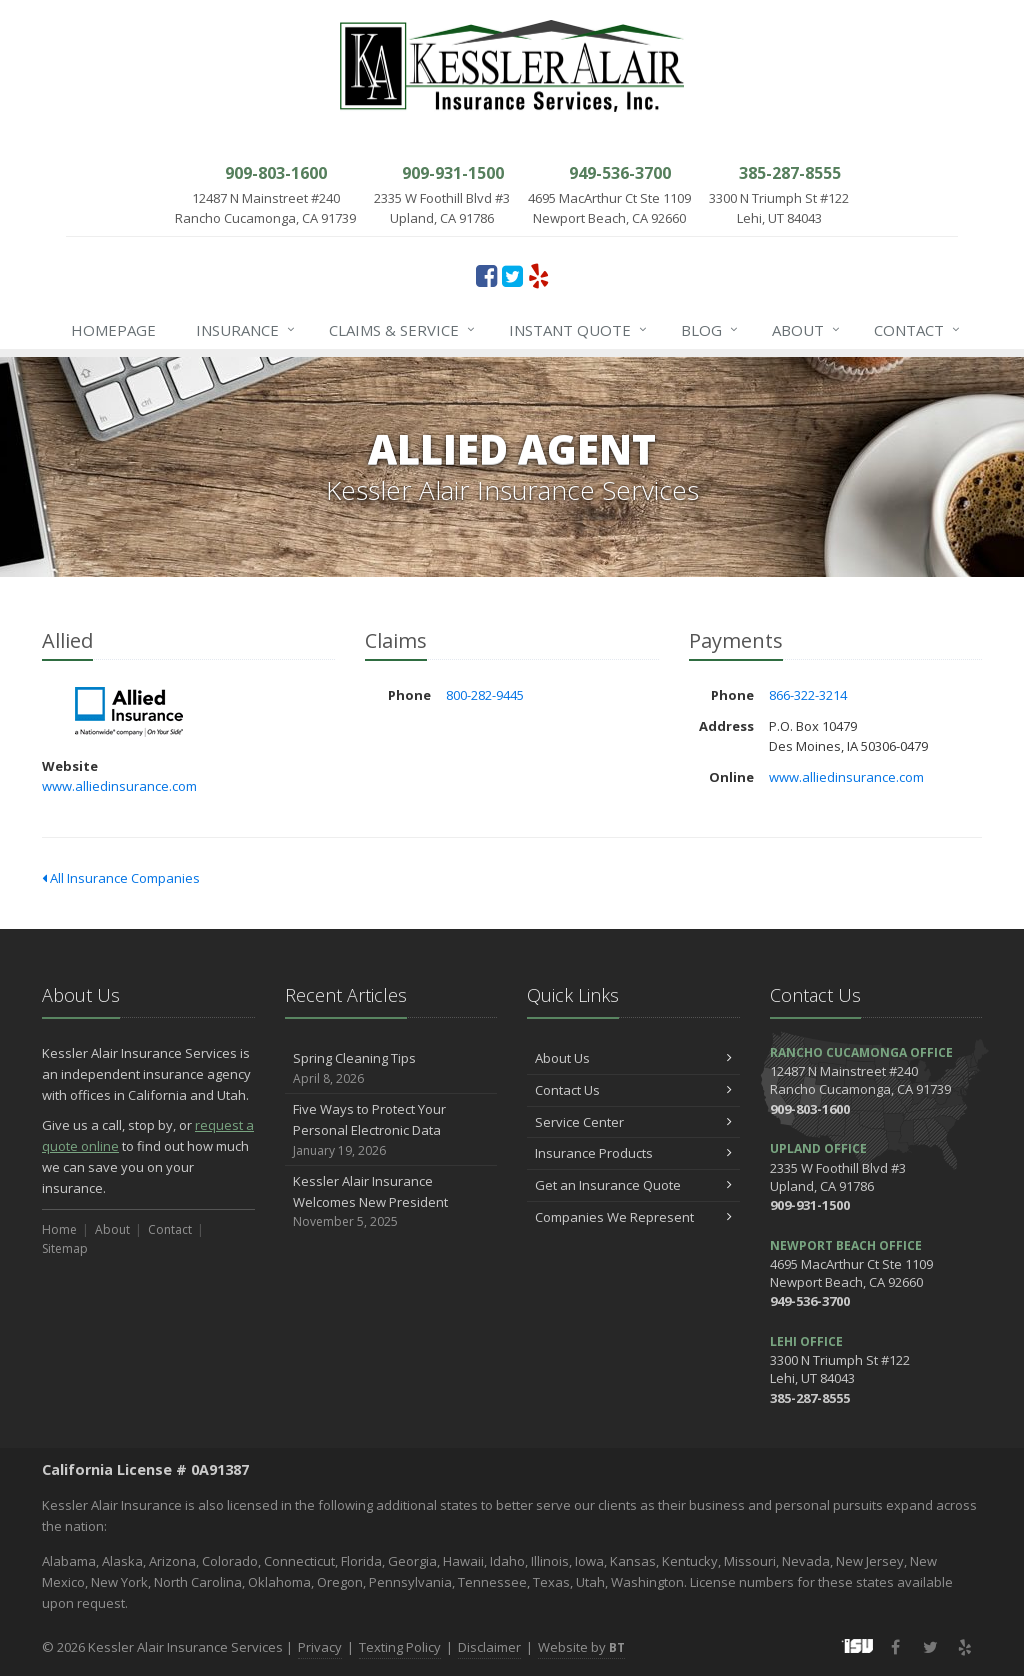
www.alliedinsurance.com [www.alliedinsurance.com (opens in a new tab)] (119, 786)
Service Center (633, 1122)
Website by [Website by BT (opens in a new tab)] (581, 1647)
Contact (918, 330)
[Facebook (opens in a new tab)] (486, 275)
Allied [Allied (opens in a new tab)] (131, 712)
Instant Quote (579, 330)
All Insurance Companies (121, 878)
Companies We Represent (633, 1217)
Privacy (320, 1647)
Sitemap (65, 1248)
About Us (633, 1058)
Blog (710, 330)
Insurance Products (633, 1153)
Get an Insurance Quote (633, 1185)
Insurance (246, 330)
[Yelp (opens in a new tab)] (538, 275)
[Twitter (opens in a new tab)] (512, 275)
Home (59, 1229)
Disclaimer (489, 1647)
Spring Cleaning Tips (391, 1068)
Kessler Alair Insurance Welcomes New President (391, 1202)
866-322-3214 (808, 695)
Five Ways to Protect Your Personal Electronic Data (391, 1130)
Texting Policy (400, 1647)
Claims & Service (403, 330)
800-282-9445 (485, 695)
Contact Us (633, 1090)
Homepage (113, 330)
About (807, 330)
